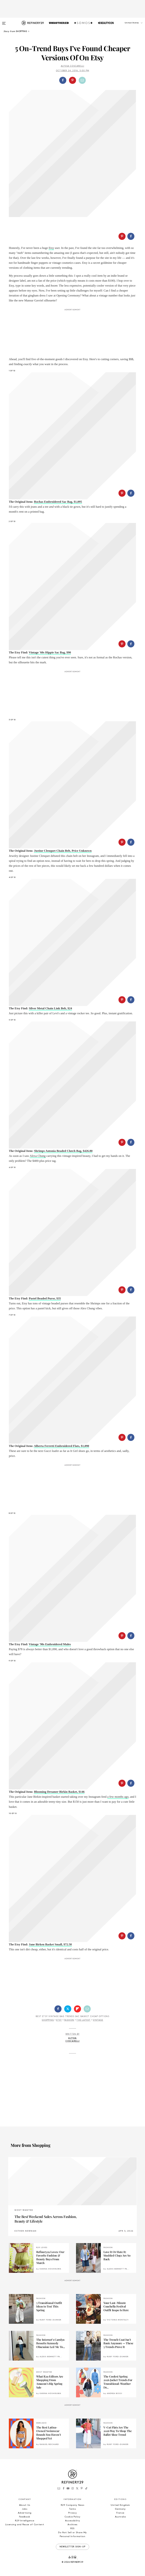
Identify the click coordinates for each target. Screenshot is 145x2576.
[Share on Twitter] (67, 2008)
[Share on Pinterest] (72, 80)
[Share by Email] (82, 80)
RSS (72, 2528)
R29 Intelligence (24, 2521)
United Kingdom (120, 2505)
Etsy (51, 248)
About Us (24, 2505)
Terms (72, 2509)
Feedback (24, 2517)
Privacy (72, 2513)
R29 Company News (72, 2505)
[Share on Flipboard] (77, 2008)
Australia (120, 2517)
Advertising (24, 2513)
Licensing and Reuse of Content (24, 2524)
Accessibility (72, 2521)
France (120, 2513)
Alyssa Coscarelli (72, 66)
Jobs (24, 2509)
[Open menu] (4, 21)
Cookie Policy (72, 2517)
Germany (120, 2509)
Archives (72, 2524)
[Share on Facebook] (62, 80)
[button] (127, 26)
